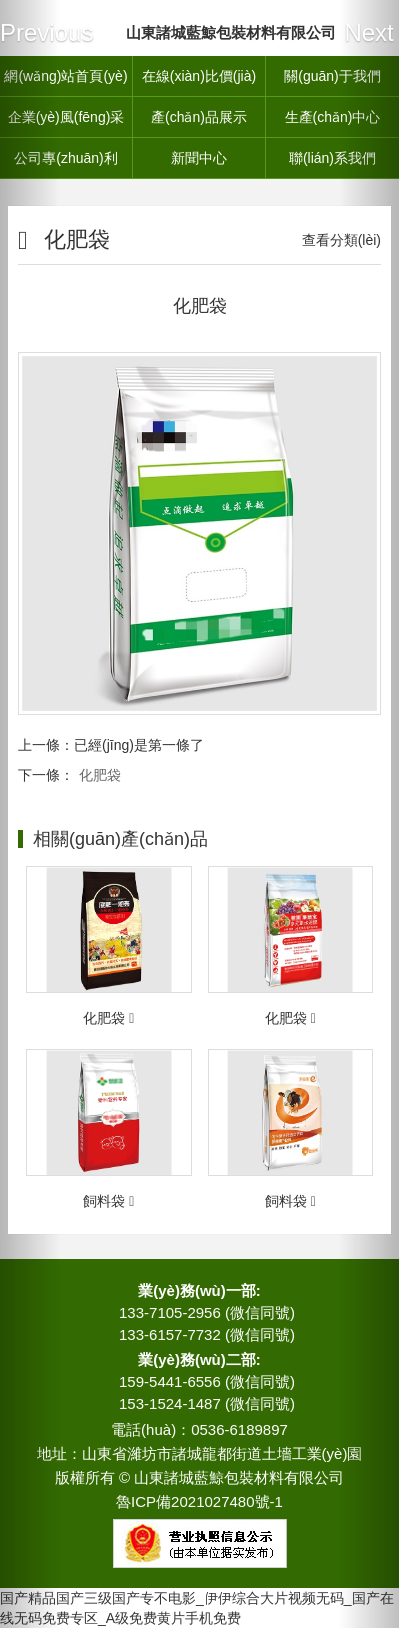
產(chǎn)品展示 (199, 117)
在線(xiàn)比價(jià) (199, 76)
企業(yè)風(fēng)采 (66, 117)
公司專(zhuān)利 (65, 158)
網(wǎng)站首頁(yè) (65, 76)
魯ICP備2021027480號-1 (199, 1501)
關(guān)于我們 (332, 76)
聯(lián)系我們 (332, 158)
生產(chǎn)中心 (333, 117)
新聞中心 (199, 158)
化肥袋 (100, 775)
